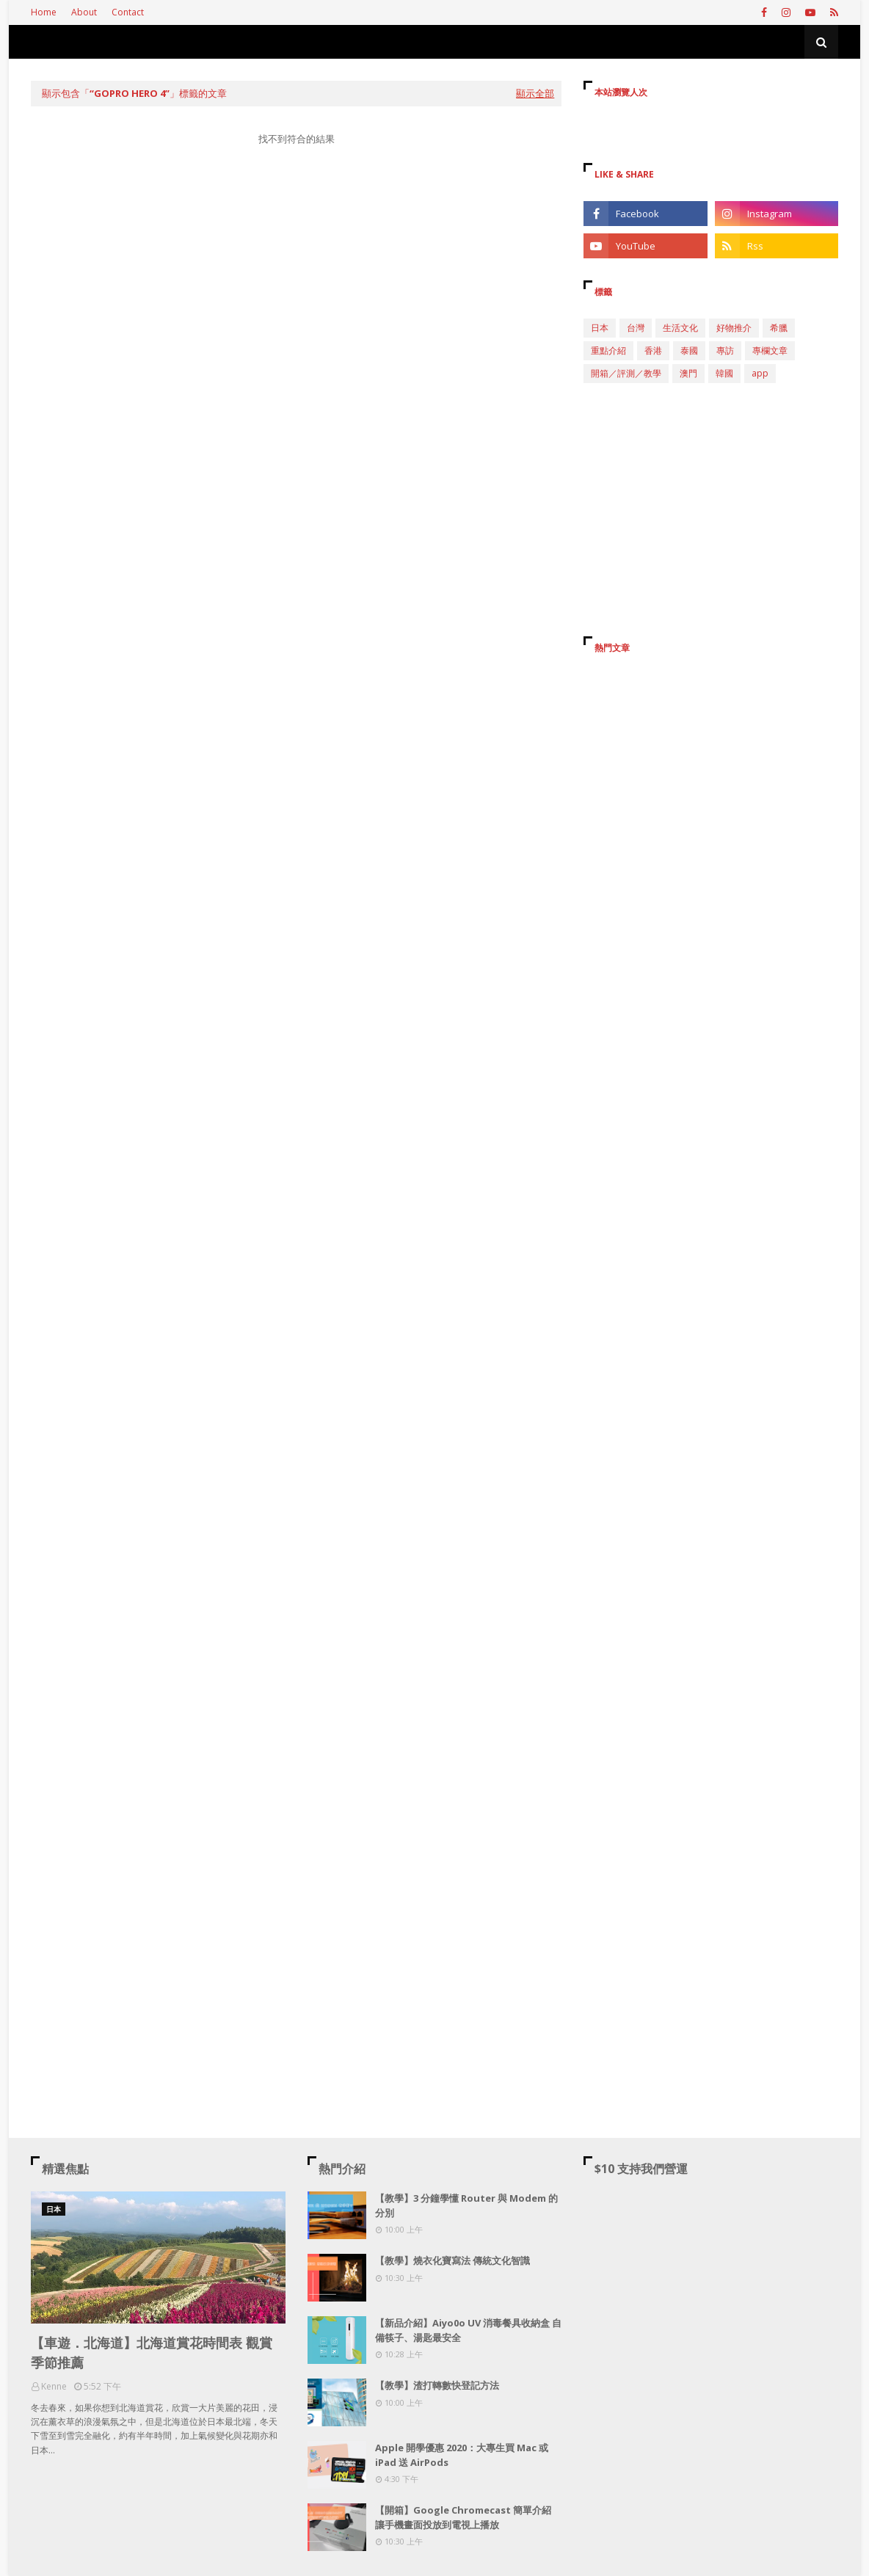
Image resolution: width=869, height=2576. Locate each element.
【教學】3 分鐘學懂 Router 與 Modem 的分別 (466, 2205)
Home (44, 12)
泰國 (689, 350)
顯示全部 (535, 93)
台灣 (635, 327)
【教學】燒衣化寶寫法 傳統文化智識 (452, 2260)
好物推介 (734, 327)
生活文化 (680, 327)
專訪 (725, 350)
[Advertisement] (296, 296)
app (760, 373)
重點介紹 (608, 350)
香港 (653, 350)
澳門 (688, 373)
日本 (599, 327)
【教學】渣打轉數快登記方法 (437, 2385)
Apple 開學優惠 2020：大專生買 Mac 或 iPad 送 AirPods (461, 2455)
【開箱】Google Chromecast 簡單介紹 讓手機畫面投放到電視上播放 (463, 2517)
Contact (128, 12)
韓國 (724, 373)
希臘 (779, 327)
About (84, 12)
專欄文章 (770, 350)
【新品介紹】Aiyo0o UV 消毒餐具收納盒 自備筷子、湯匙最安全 (468, 2330)
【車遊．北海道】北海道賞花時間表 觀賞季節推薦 (151, 2352)
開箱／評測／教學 (626, 373)
